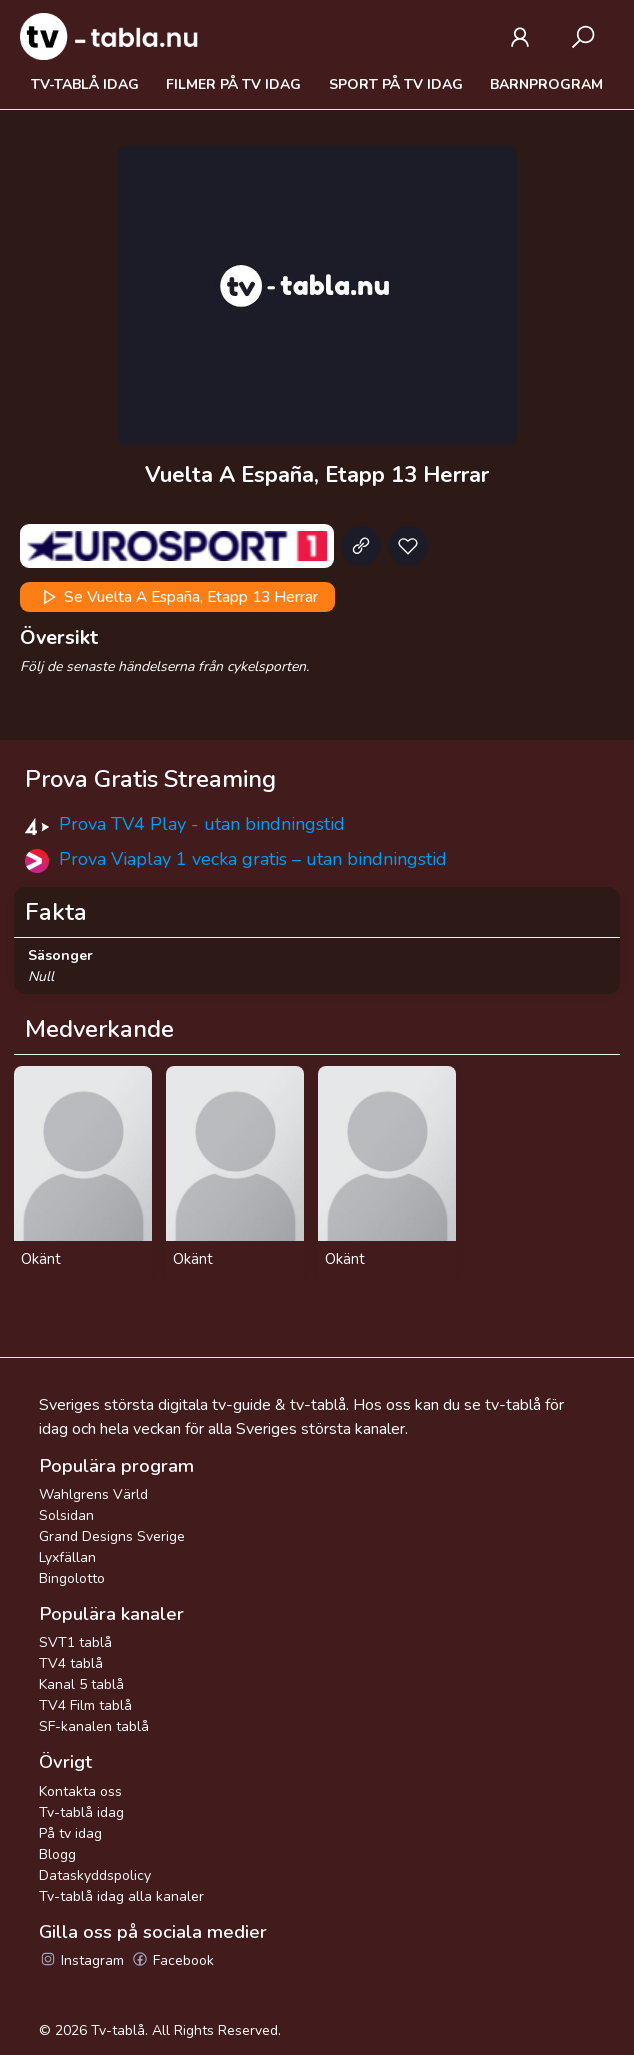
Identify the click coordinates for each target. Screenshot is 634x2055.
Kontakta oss (80, 1791)
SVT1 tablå (75, 1642)
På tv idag (70, 1833)
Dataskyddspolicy (95, 1875)
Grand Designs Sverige (112, 1536)
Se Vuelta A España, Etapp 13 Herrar (178, 597)
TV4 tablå (71, 1663)
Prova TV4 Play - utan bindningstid (202, 824)
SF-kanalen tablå (94, 1726)
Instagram (81, 1960)
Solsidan (66, 1515)
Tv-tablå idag (85, 84)
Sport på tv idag (396, 84)
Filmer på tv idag (233, 84)
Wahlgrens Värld (93, 1494)
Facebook (172, 1960)
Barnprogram (546, 84)
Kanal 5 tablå (81, 1684)
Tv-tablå (118, 2030)
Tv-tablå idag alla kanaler (121, 1896)
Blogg (57, 1854)
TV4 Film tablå (85, 1705)
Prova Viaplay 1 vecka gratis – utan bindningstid (253, 859)
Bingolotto (72, 1578)
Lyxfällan (67, 1557)
